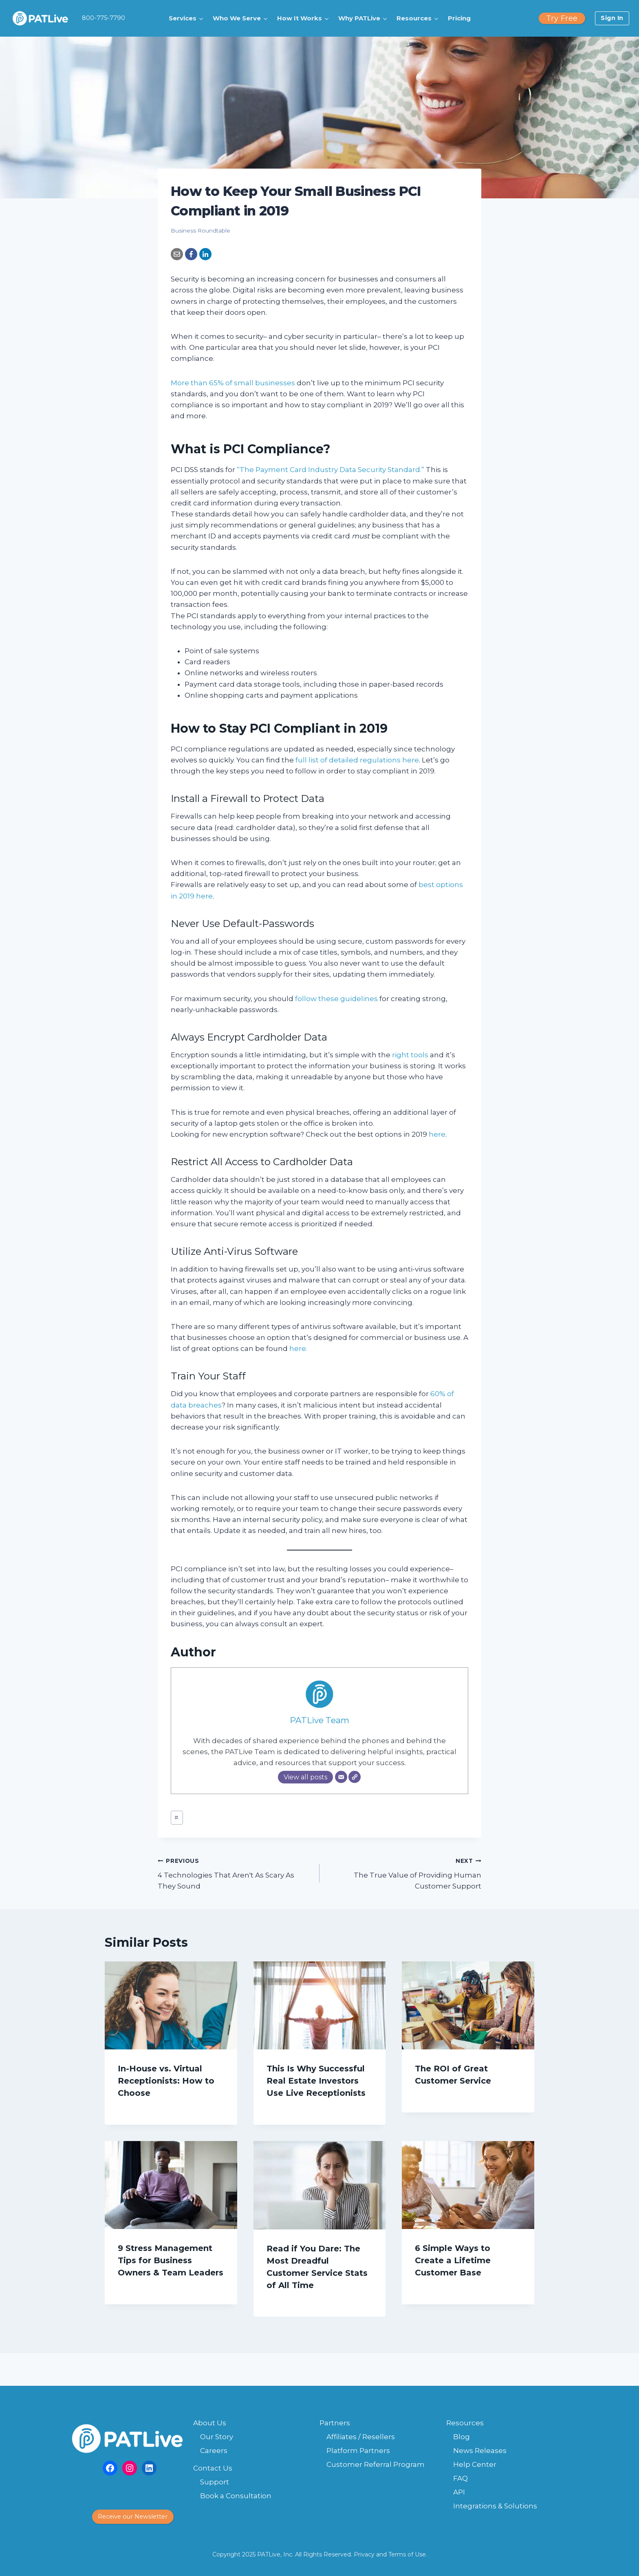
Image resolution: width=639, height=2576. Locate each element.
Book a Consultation (235, 2496)
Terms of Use (407, 2554)
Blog (461, 2437)
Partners (335, 2423)
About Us (209, 2423)
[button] (187, 18)
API (459, 2492)
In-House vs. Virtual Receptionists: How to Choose (166, 2081)
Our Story (216, 2437)
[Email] (177, 254)
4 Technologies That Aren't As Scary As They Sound (235, 1872)
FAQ (460, 2478)
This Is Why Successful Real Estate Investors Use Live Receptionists (316, 2081)
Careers (213, 2450)
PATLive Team (319, 1720)
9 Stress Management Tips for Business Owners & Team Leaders (170, 2260)
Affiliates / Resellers (360, 2437)
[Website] (354, 1777)
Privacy (364, 2554)
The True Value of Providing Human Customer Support (403, 1872)
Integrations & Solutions (495, 2506)
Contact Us (212, 2468)
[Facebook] (191, 254)
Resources (465, 2423)
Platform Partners (358, 2450)
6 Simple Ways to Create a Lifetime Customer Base (453, 2260)
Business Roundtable (200, 230)
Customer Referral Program (375, 2464)
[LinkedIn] (205, 254)
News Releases (480, 2450)
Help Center (474, 2464)
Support (214, 2482)
